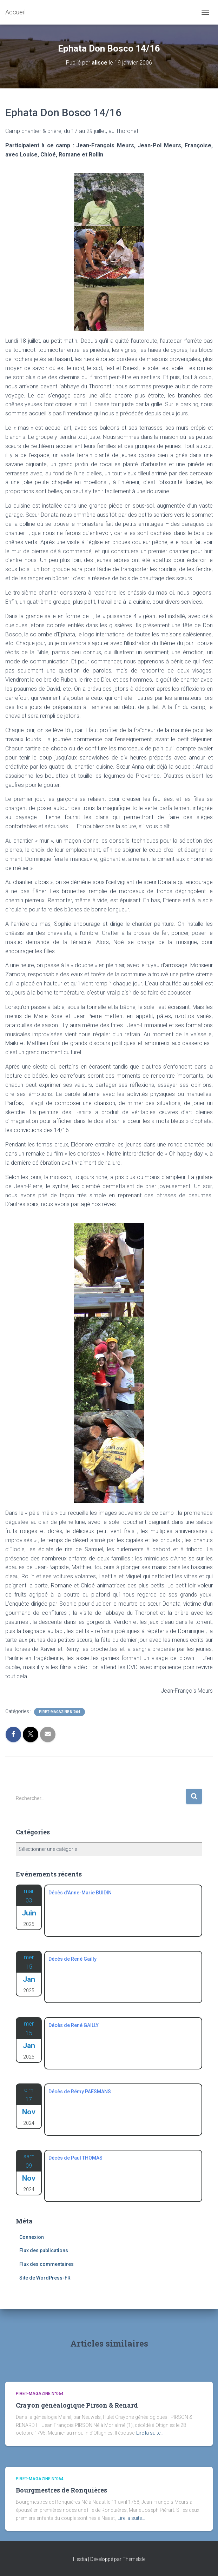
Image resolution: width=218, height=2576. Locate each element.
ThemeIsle (134, 2559)
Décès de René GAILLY (73, 2025)
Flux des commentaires (46, 2264)
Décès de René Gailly (72, 1959)
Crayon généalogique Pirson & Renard (77, 2405)
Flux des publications (43, 2250)
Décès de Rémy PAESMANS (79, 2091)
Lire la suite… (150, 2433)
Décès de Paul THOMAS (75, 2158)
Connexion (31, 2237)
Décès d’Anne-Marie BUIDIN (80, 1892)
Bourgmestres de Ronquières (61, 2490)
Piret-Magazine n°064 (59, 1712)
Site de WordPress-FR (45, 2278)
